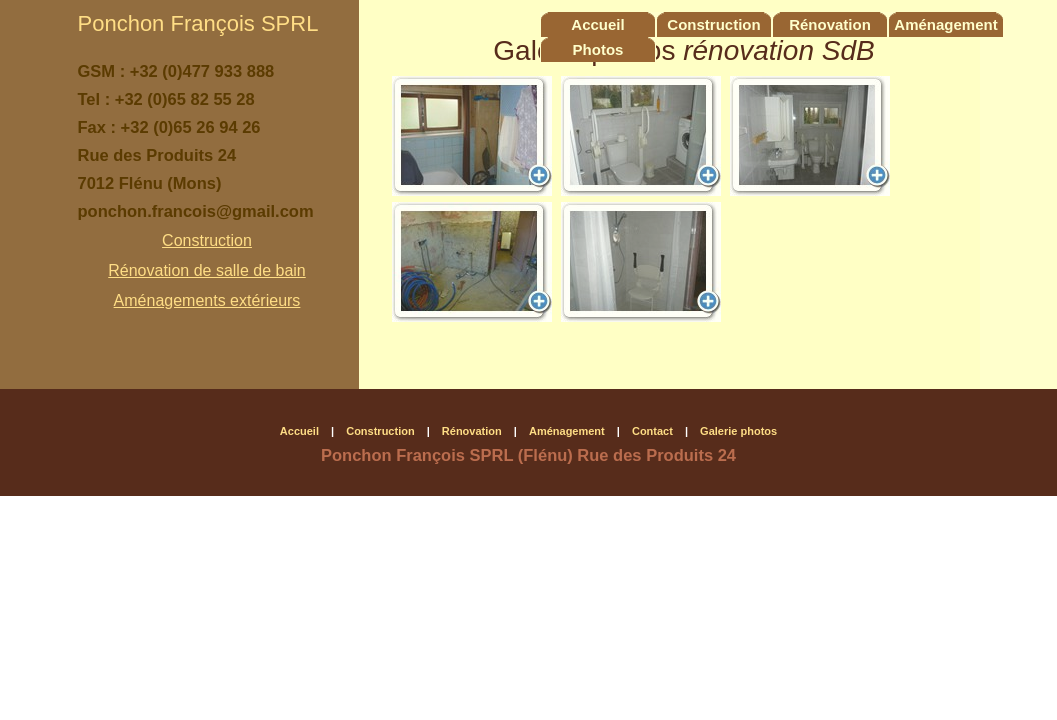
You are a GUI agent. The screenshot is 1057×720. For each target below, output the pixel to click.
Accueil (597, 24)
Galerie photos (738, 431)
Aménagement (945, 24)
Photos (598, 49)
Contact (652, 431)
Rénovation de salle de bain (206, 270)
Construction (207, 240)
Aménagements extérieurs (207, 300)
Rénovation (830, 24)
